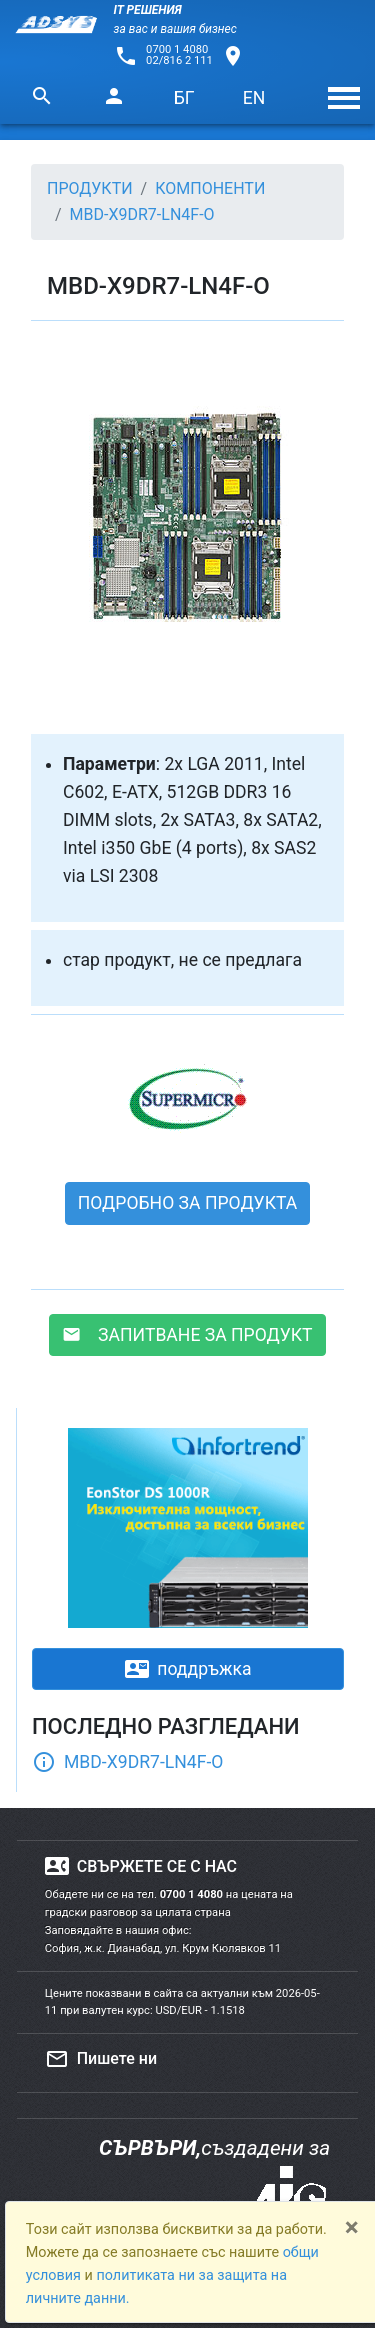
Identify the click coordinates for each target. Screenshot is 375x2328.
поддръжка (188, 1669)
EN (254, 98)
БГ (184, 98)
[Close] (352, 2227)
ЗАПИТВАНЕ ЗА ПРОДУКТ (187, 1335)
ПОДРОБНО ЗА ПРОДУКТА (188, 1203)
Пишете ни (101, 2059)
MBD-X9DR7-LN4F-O (127, 1762)
